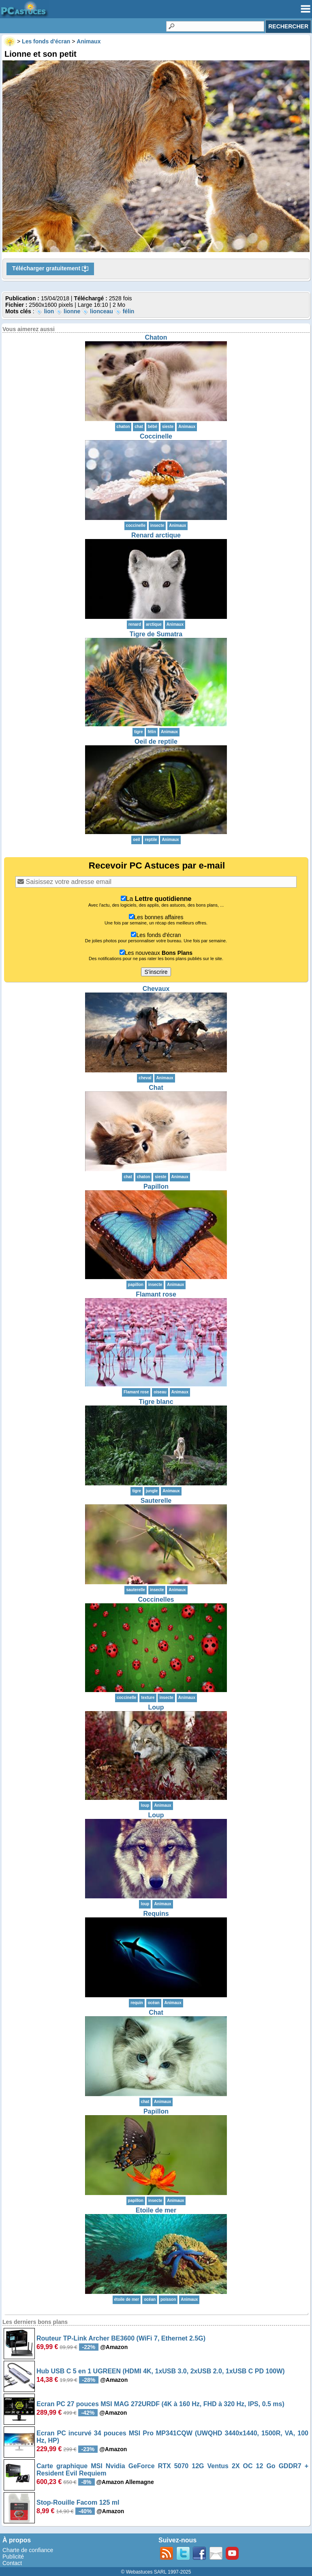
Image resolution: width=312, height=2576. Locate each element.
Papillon (156, 1186)
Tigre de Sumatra (156, 634)
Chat (156, 1087)
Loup (156, 1707)
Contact (12, 2563)
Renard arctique (156, 535)
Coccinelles (156, 1599)
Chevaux (156, 988)
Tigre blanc (156, 1401)
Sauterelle (156, 1500)
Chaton (156, 337)
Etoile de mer (156, 2210)
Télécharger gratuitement (50, 268)
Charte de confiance (27, 2550)
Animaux (186, 426)
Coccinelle (156, 436)
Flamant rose (156, 1294)
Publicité (13, 2556)
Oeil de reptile (156, 741)
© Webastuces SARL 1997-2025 (156, 2572)
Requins (156, 1913)
